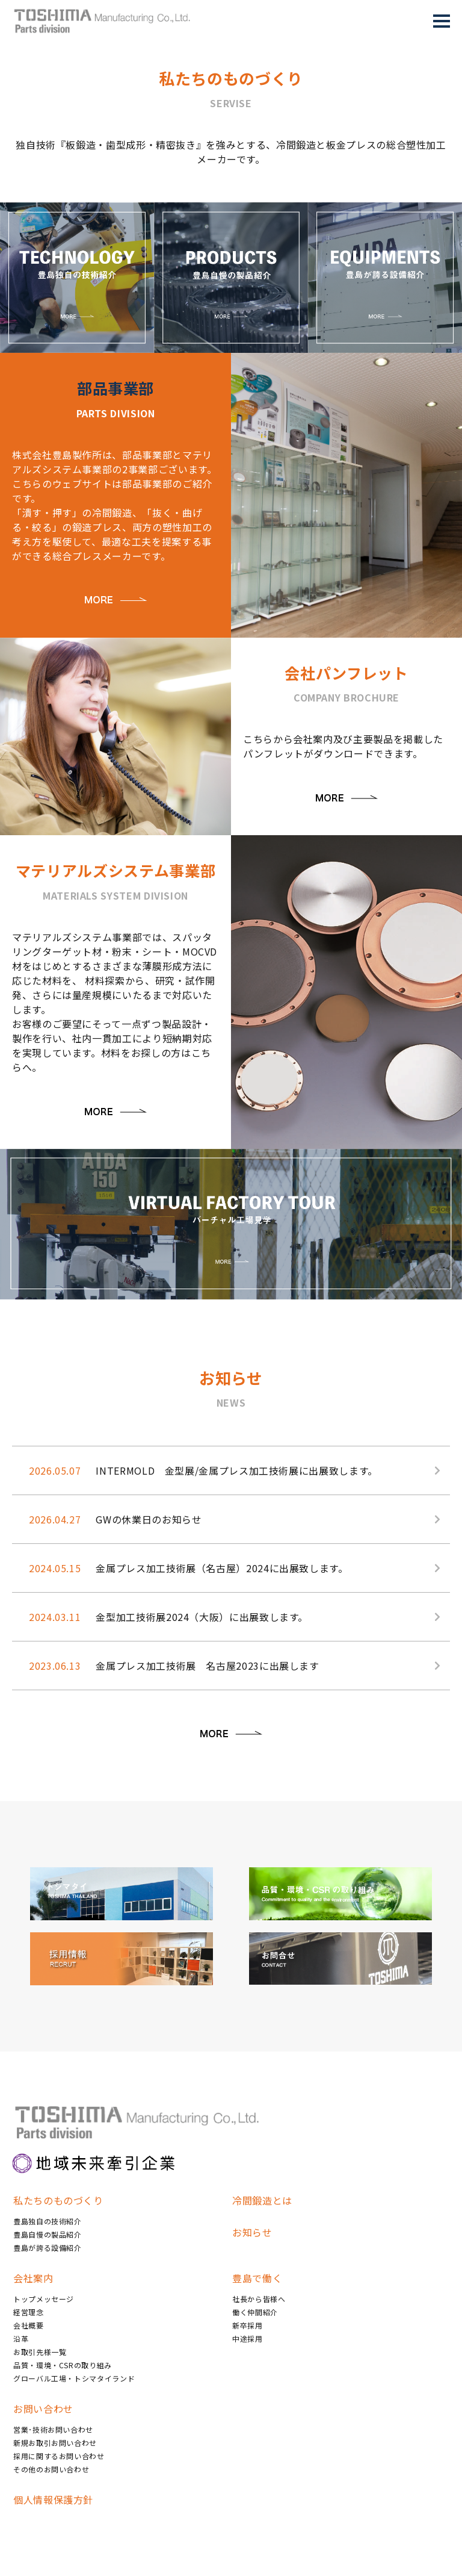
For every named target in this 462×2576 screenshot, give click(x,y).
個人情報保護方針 (53, 2499)
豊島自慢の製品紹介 (47, 2234)
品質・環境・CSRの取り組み (62, 2365)
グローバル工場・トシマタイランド (74, 2378)
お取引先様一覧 (39, 2352)
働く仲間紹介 (255, 2312)
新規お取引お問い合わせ (55, 2443)
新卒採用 (247, 2325)
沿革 (20, 2338)
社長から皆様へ (258, 2299)
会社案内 (33, 2278)
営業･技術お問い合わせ (53, 2429)
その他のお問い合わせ (51, 2469)
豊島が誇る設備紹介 (47, 2247)
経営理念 (28, 2312)
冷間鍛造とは (262, 2200)
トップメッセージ (43, 2299)
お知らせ (252, 2232)
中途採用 (247, 2338)
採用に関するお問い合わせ (59, 2456)
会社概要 (28, 2325)
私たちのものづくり (58, 2200)
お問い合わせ (43, 2408)
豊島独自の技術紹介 (47, 2221)
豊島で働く (257, 2278)
